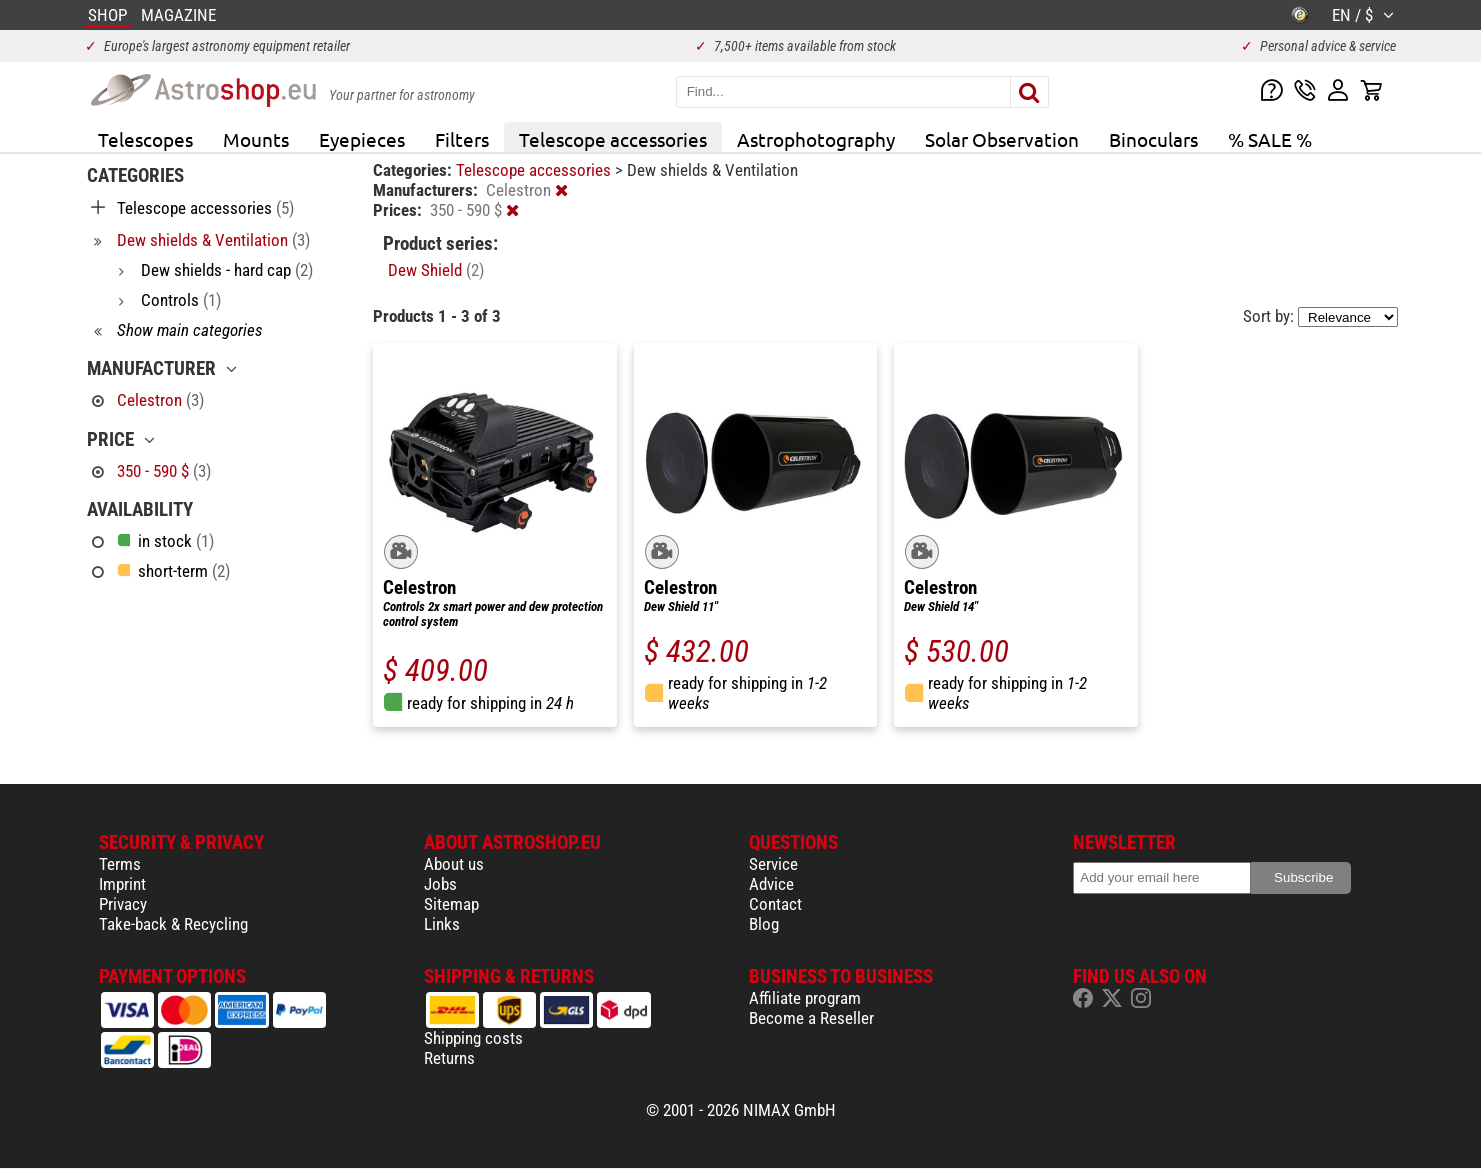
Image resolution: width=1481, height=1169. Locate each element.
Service (773, 864)
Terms (120, 864)
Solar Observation (1002, 139)
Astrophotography (816, 139)
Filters (462, 139)
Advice (771, 884)
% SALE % (1270, 139)
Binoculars (1153, 139)
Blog (764, 924)
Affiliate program (805, 998)
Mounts (256, 139)
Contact (775, 904)
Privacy (123, 904)
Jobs (440, 884)
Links (442, 924)
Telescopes (145, 139)
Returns (449, 1058)
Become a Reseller (811, 1018)
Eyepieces (362, 139)
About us (454, 864)
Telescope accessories (613, 139)
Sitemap (451, 904)
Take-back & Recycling (173, 924)
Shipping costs (473, 1038)
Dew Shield (436, 270)
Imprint (122, 884)
